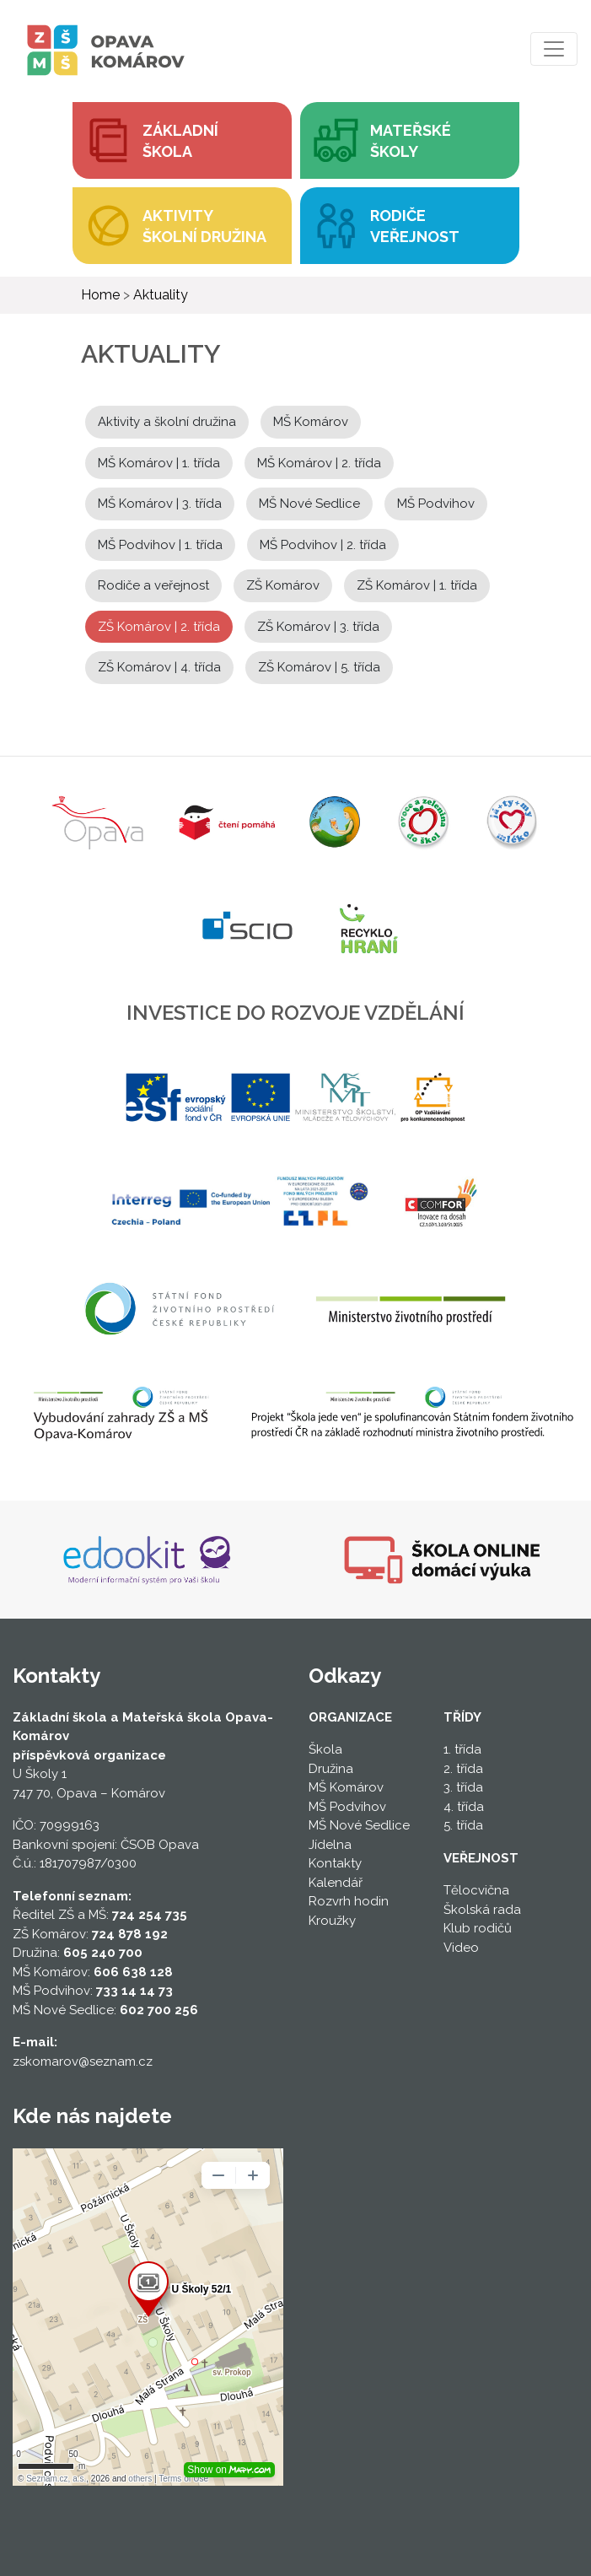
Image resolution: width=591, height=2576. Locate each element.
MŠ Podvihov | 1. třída (160, 544)
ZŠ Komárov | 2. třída (159, 626)
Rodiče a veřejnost (153, 585)
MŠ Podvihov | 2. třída (323, 544)
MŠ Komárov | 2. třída (319, 463)
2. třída (463, 1768)
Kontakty (335, 1863)
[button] (409, 140)
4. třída (463, 1806)
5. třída (463, 1825)
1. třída (462, 1749)
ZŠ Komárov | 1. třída (417, 585)
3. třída (463, 1787)
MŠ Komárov (310, 421)
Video (461, 1947)
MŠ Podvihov (436, 503)
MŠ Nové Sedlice (309, 503)
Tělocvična (476, 1890)
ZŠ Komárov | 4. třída (159, 667)
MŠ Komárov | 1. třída (159, 463)
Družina (331, 1768)
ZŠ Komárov (283, 585)
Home (100, 295)
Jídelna (330, 1844)
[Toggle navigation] (554, 49)
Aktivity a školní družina (167, 421)
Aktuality (160, 295)
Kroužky (332, 1920)
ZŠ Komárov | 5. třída (319, 667)
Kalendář (336, 1882)
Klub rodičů (477, 1928)
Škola (325, 1749)
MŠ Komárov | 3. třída (160, 503)
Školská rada (482, 1909)
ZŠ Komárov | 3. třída (318, 626)
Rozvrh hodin (349, 1901)
